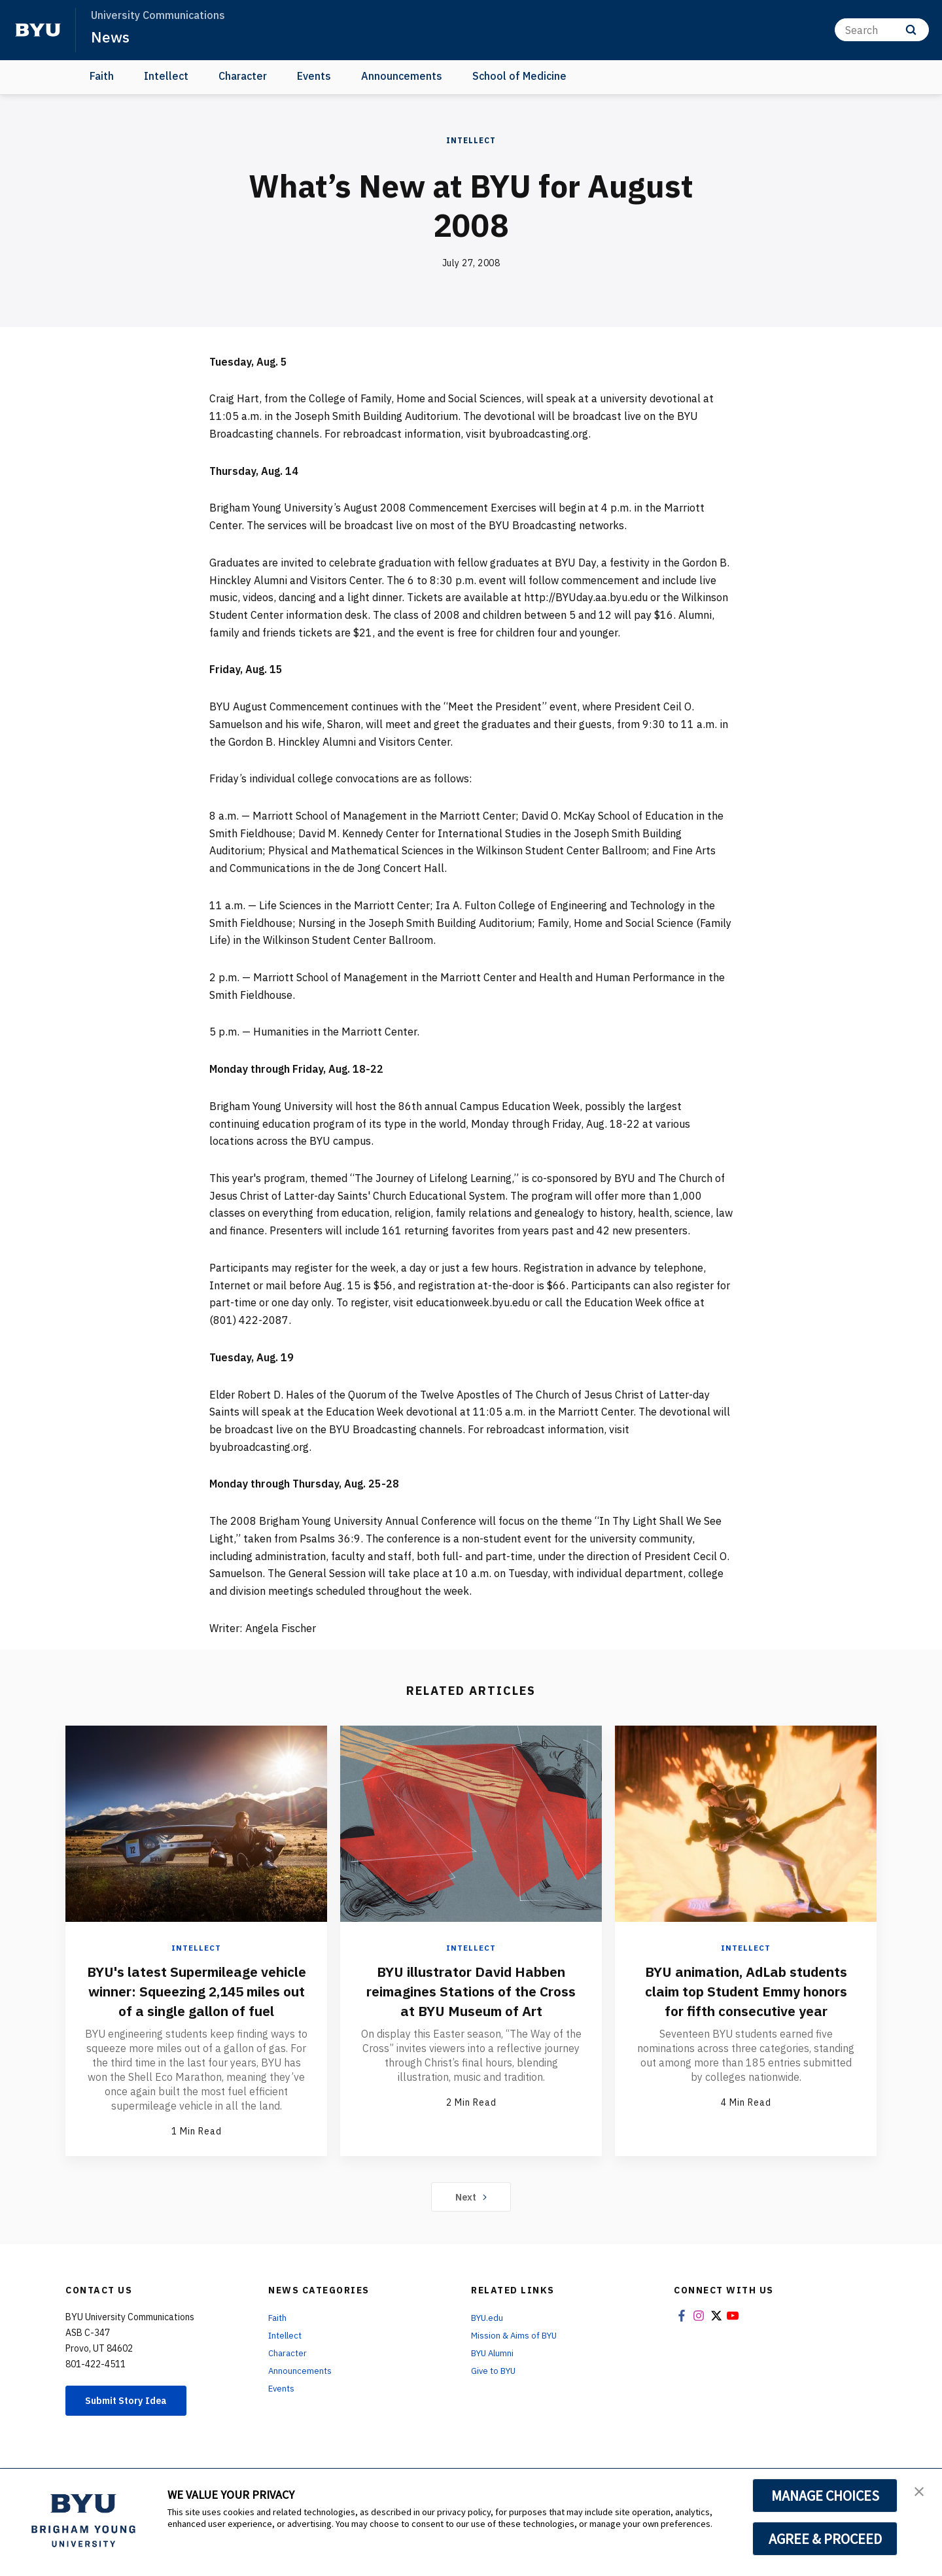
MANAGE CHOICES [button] (825, 2495)
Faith (102, 75)
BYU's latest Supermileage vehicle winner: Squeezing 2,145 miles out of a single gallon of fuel (196, 2000)
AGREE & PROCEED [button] (825, 2539)
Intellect (166, 75)
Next (471, 2216)
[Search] (882, 29)
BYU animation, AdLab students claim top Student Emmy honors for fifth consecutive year (746, 2000)
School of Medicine (519, 75)
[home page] (38, 30)
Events (314, 75)
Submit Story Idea (133, 2421)
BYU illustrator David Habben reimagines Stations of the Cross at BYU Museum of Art (471, 1990)
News (111, 36)
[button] (920, 2492)
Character (242, 75)
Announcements (401, 75)
